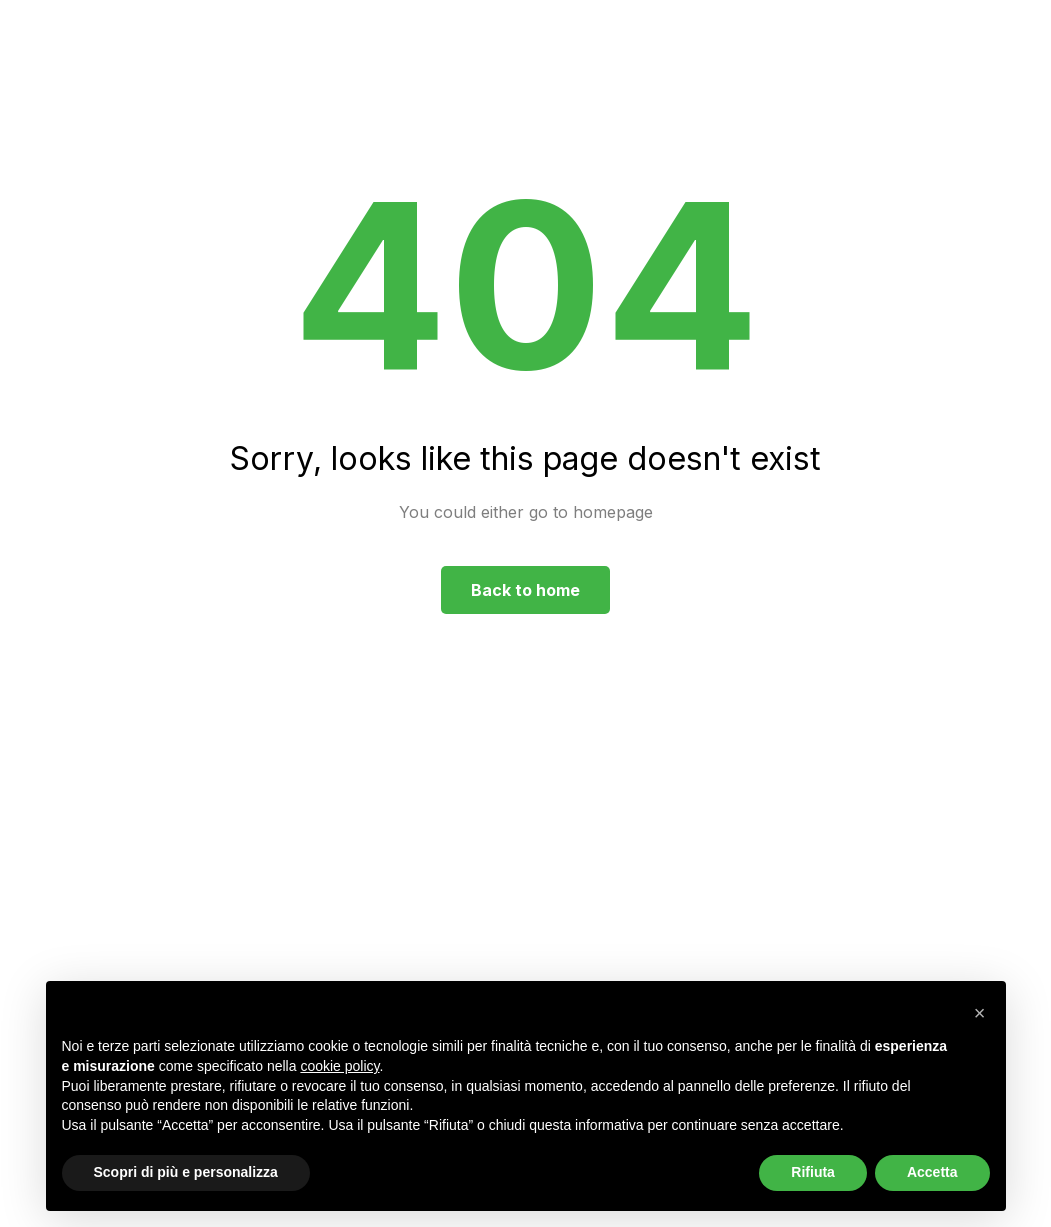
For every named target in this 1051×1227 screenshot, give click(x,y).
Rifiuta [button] (813, 1172)
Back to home (525, 590)
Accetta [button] (932, 1172)
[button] (980, 1013)
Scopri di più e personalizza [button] (186, 1172)
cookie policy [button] (339, 1066)
